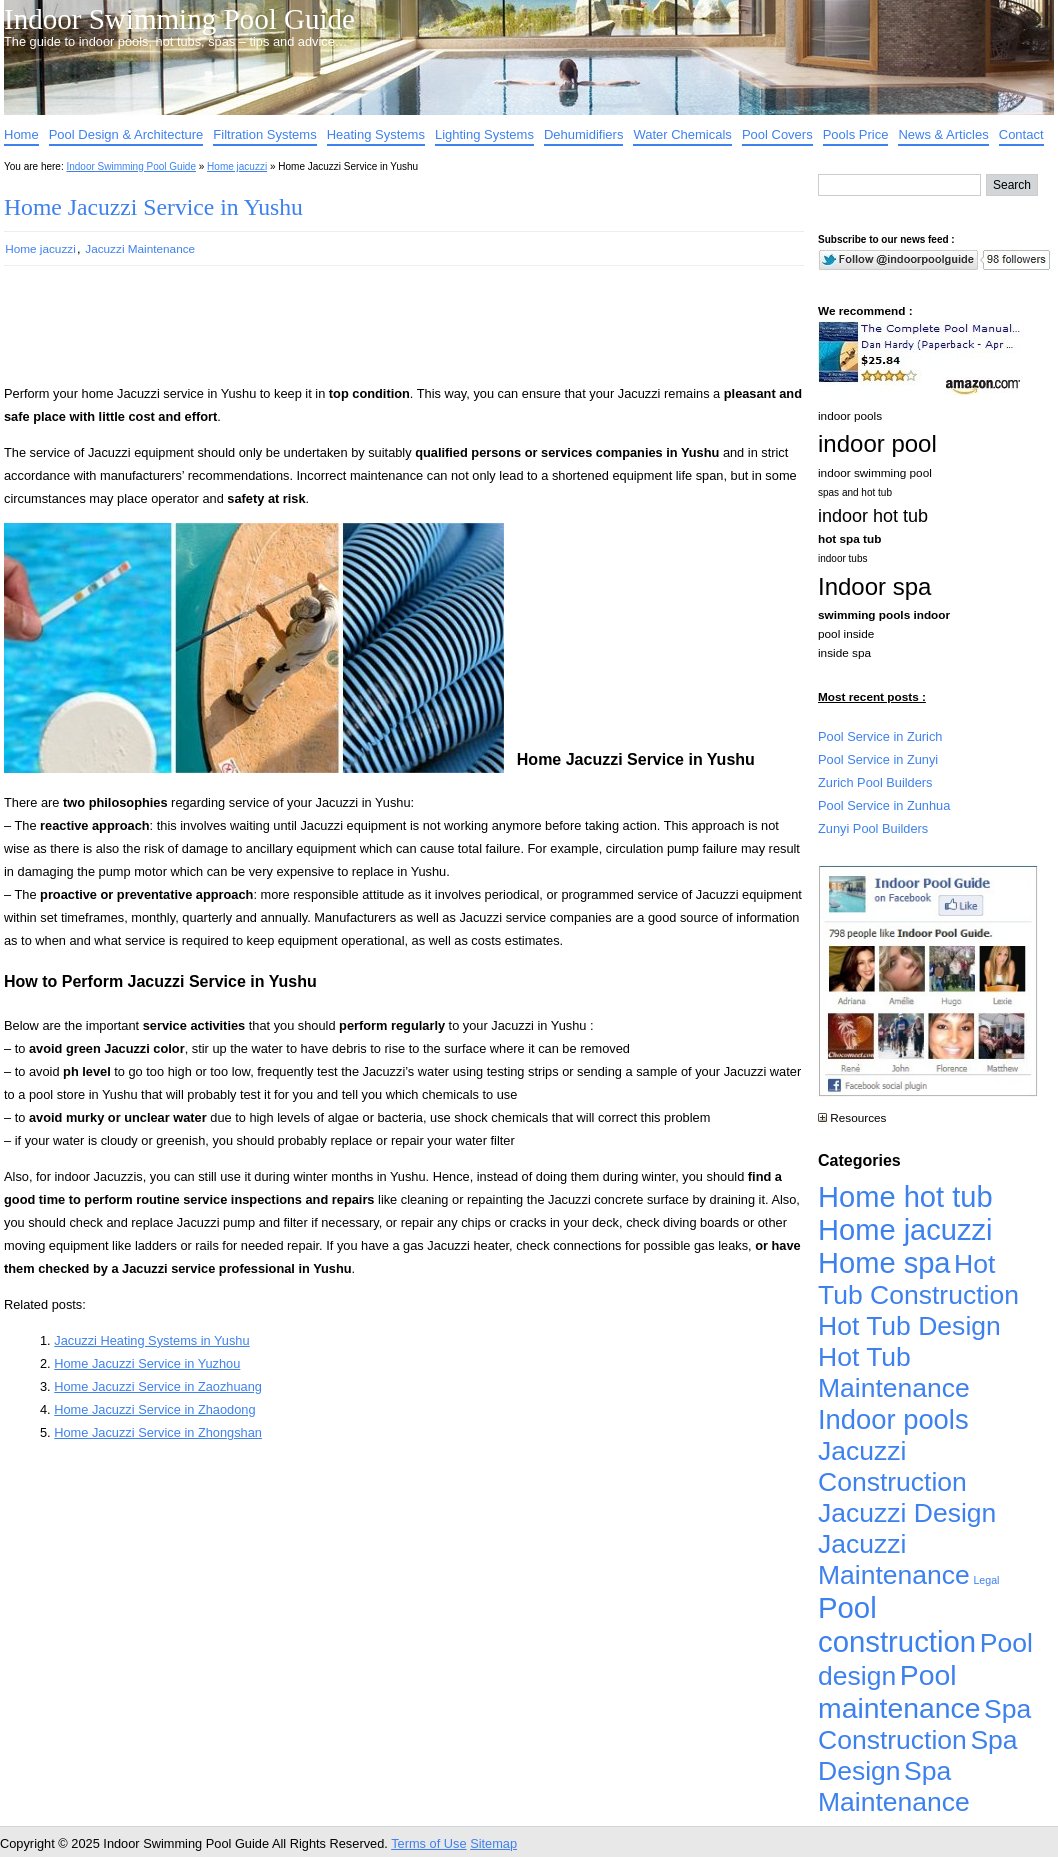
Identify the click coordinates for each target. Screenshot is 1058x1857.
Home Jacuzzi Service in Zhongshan (158, 1432)
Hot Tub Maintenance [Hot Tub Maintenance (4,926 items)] (894, 1372)
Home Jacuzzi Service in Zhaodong (154, 1409)
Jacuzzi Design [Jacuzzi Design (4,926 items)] (907, 1513)
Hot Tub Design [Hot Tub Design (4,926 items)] (909, 1326)
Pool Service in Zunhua (884, 805)
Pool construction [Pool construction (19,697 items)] (897, 1624)
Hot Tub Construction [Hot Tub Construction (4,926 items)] (918, 1279)
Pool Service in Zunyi (878, 759)
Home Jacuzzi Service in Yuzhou (147, 1363)
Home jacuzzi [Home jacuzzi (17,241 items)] (905, 1230)
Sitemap (493, 1843)
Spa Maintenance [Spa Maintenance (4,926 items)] (894, 1786)
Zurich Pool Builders (875, 782)
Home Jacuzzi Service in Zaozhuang (158, 1386)
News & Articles (943, 134)
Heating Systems (376, 134)
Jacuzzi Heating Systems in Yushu (151, 1340)
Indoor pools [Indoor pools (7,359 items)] (893, 1419)
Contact (1021, 134)
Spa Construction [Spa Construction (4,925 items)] (924, 1724)
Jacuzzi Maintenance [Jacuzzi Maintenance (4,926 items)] (894, 1559)
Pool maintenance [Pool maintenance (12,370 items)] (899, 1691)
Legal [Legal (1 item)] (986, 1580)
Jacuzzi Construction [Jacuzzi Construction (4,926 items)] (892, 1466)
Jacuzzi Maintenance (140, 248)
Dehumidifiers (583, 134)
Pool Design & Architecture (126, 134)
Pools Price (856, 134)
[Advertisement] (372, 334)
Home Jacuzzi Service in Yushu (153, 207)
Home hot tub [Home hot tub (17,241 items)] (905, 1197)
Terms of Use (428, 1843)
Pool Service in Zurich (880, 736)
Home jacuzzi (237, 166)
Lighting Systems (484, 134)
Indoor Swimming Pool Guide (179, 19)
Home (21, 134)
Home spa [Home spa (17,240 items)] (884, 1263)
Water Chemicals (682, 134)
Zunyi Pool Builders (873, 828)
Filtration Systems (264, 134)
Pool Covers (777, 134)
